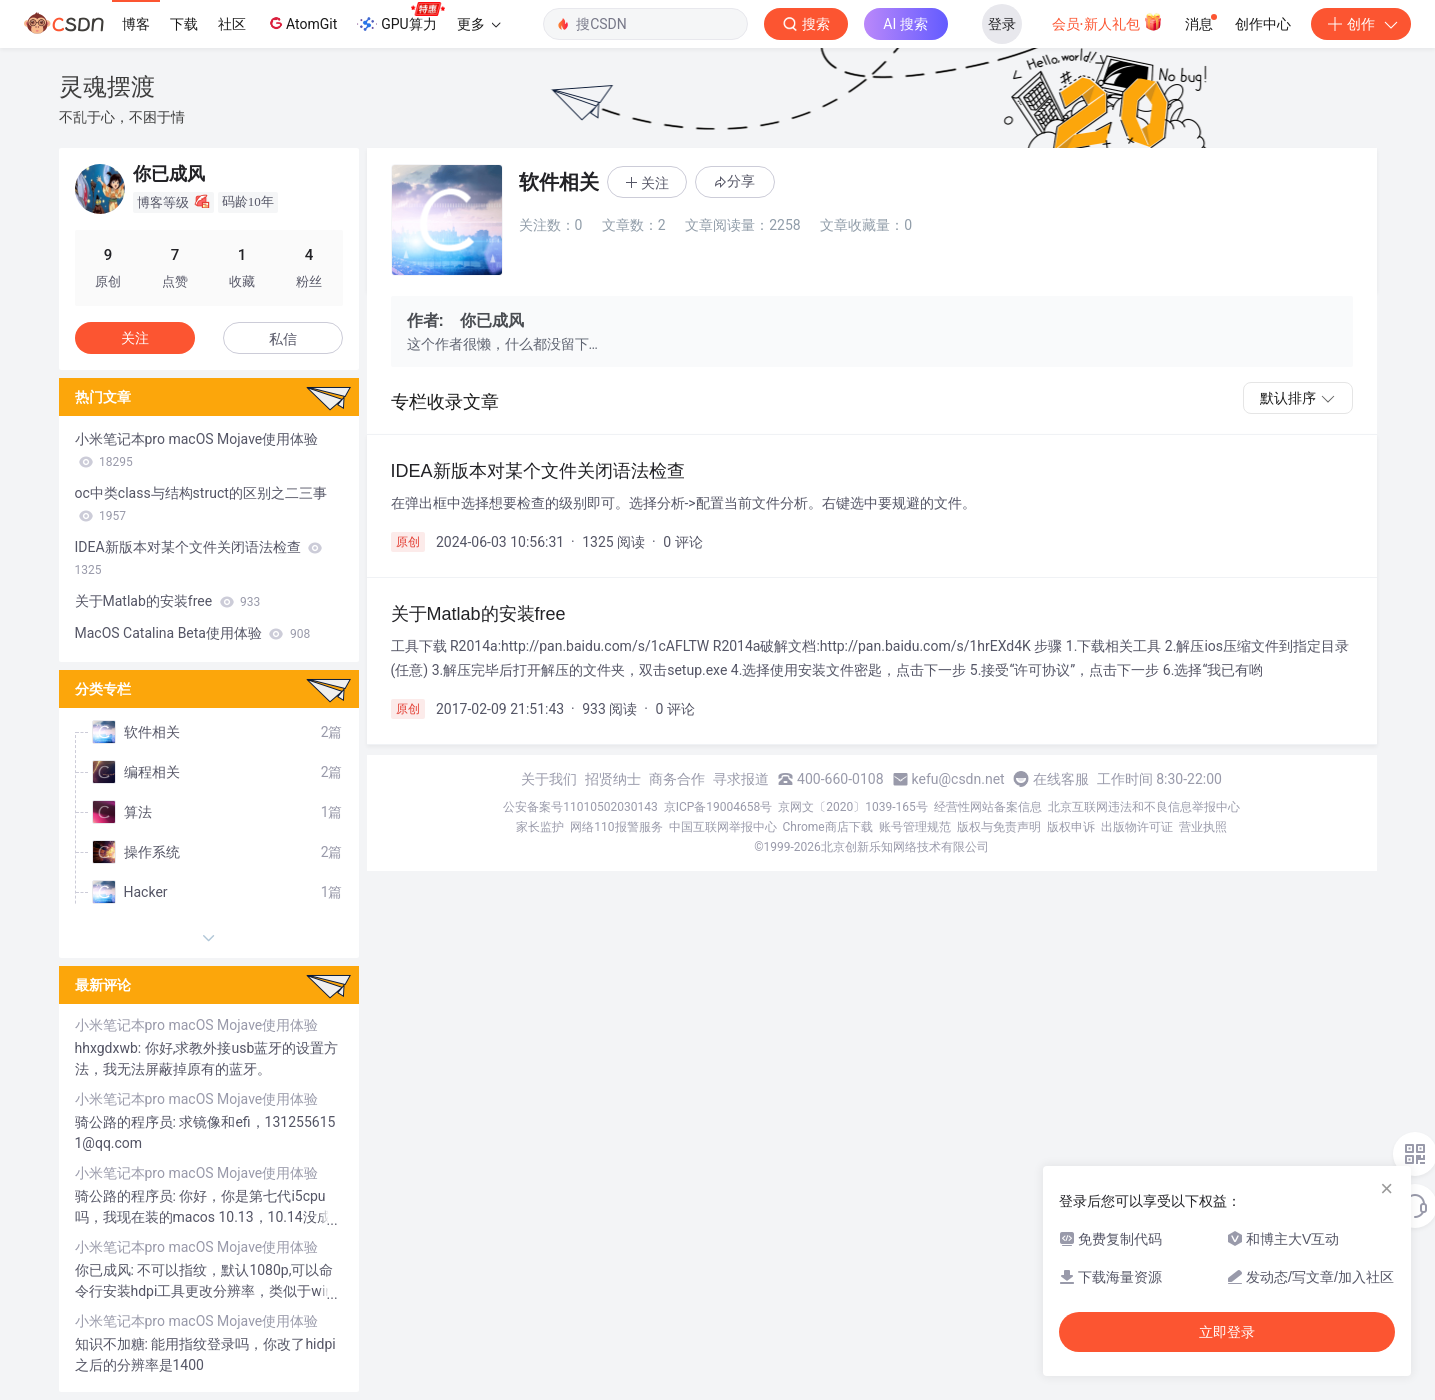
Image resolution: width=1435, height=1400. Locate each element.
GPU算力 (400, 18)
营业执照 (1203, 827)
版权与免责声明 (999, 827)
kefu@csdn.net (958, 779)
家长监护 (540, 827)
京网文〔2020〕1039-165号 (853, 807)
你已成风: (106, 1270)
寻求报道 (741, 779)
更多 (479, 24)
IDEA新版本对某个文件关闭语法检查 (199, 558)
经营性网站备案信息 (988, 807)
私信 (283, 339)
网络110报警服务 (616, 827)
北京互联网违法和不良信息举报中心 (1144, 807)
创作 (1361, 24)
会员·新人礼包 (1107, 22)
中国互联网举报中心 (723, 827)
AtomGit (301, 23)
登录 (1002, 24)
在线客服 (1061, 779)
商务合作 (677, 779)
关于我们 (549, 779)
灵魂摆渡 (107, 86)
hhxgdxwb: (110, 1048)
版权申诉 (1071, 827)
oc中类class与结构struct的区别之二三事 (201, 504)
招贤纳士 (613, 779)
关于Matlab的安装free (168, 601)
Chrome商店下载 (828, 827)
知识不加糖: (113, 1344)
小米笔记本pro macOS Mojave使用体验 (197, 450)
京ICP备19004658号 (718, 807)
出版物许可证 (1137, 827)
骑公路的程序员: (127, 1122)
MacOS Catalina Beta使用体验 (193, 633)
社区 (232, 24)
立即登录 (1227, 1332)
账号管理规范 (915, 827)
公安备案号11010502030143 (580, 807)
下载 (184, 24)
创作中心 (1263, 24)
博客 (136, 24)
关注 (135, 338)
